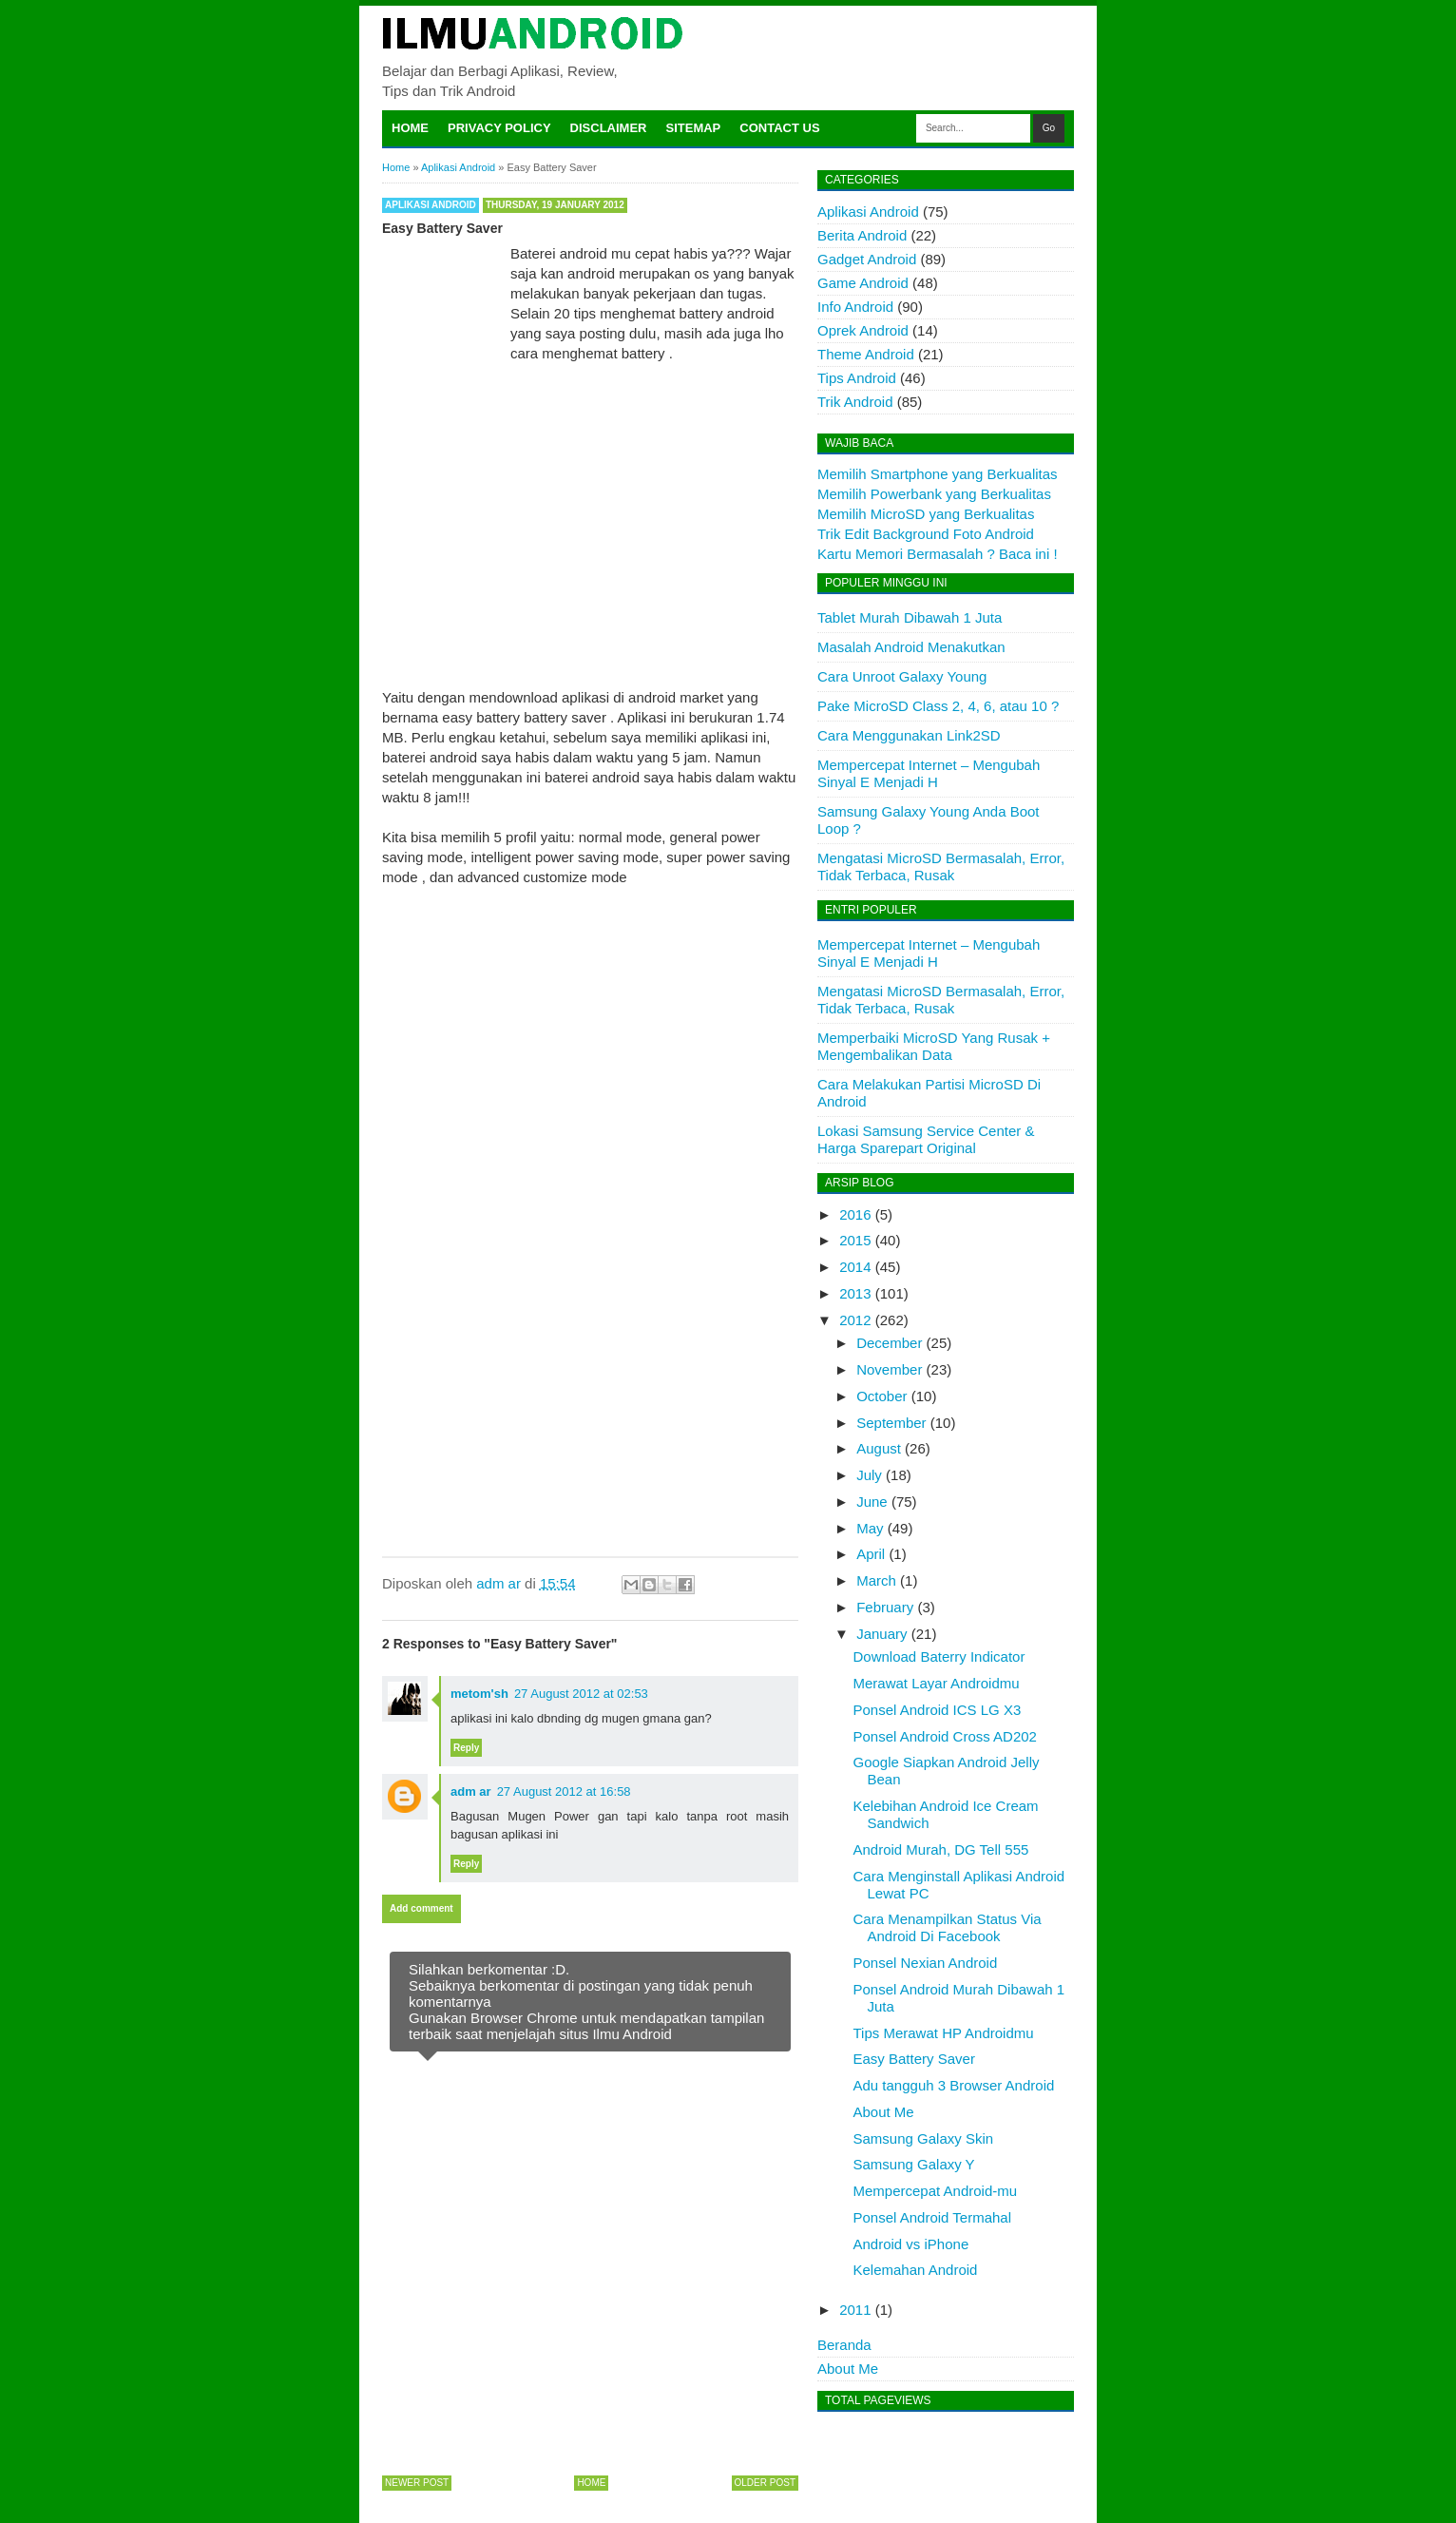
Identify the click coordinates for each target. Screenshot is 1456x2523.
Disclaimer (608, 128)
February (884, 1607)
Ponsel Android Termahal (932, 2217)
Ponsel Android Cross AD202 (945, 1736)
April (870, 1554)
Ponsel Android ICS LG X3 (937, 1710)
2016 (855, 1214)
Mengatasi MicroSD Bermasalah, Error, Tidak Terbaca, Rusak (940, 866)
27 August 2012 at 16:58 (564, 1791)
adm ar (470, 1791)
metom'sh (479, 1693)
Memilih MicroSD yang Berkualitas (925, 514)
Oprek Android (863, 330)
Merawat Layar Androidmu (936, 1683)
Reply (466, 1748)
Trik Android (854, 402)
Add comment (421, 1908)
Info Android (855, 307)
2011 (855, 2310)
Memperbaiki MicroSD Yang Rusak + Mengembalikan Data (933, 1046)
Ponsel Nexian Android (925, 1963)
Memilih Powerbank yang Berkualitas (934, 494)
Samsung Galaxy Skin (923, 2138)
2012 (855, 1320)
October (881, 1396)
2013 (855, 1293)
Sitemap (693, 128)
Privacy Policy (499, 128)
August (878, 1448)
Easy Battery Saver (914, 2059)
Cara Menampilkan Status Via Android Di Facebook (947, 1927)
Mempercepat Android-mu (935, 2191)
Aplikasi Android (430, 205)
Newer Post (417, 2482)
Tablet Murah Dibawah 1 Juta (909, 617)
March (876, 1580)
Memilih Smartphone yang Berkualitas (937, 474)
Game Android (863, 283)
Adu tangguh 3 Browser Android (954, 2085)
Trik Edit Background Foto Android (925, 534)
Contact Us (779, 128)
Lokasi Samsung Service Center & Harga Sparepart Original (925, 1139)
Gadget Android (866, 259)
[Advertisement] (590, 509)
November (889, 1369)
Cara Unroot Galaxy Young (902, 676)
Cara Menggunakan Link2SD (909, 735)
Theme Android (865, 354)
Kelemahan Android (915, 2270)
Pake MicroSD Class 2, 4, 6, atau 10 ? (938, 706)
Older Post (765, 2482)
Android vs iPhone (911, 2244)
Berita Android (862, 235)
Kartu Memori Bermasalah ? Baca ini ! (937, 554)
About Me (883, 2112)
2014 (855, 1267)
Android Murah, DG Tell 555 (941, 1849)
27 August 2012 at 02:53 (581, 1693)
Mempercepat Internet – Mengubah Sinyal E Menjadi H (928, 773)
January (881, 1634)
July (869, 1475)
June (872, 1501)
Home (410, 128)
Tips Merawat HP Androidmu (943, 2033)
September (891, 1423)
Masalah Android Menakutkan (911, 647)
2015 (855, 1240)
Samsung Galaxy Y (914, 2164)
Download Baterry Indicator (939, 1656)
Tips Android (856, 378)
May (869, 1528)
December (889, 1343)
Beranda (844, 2345)
